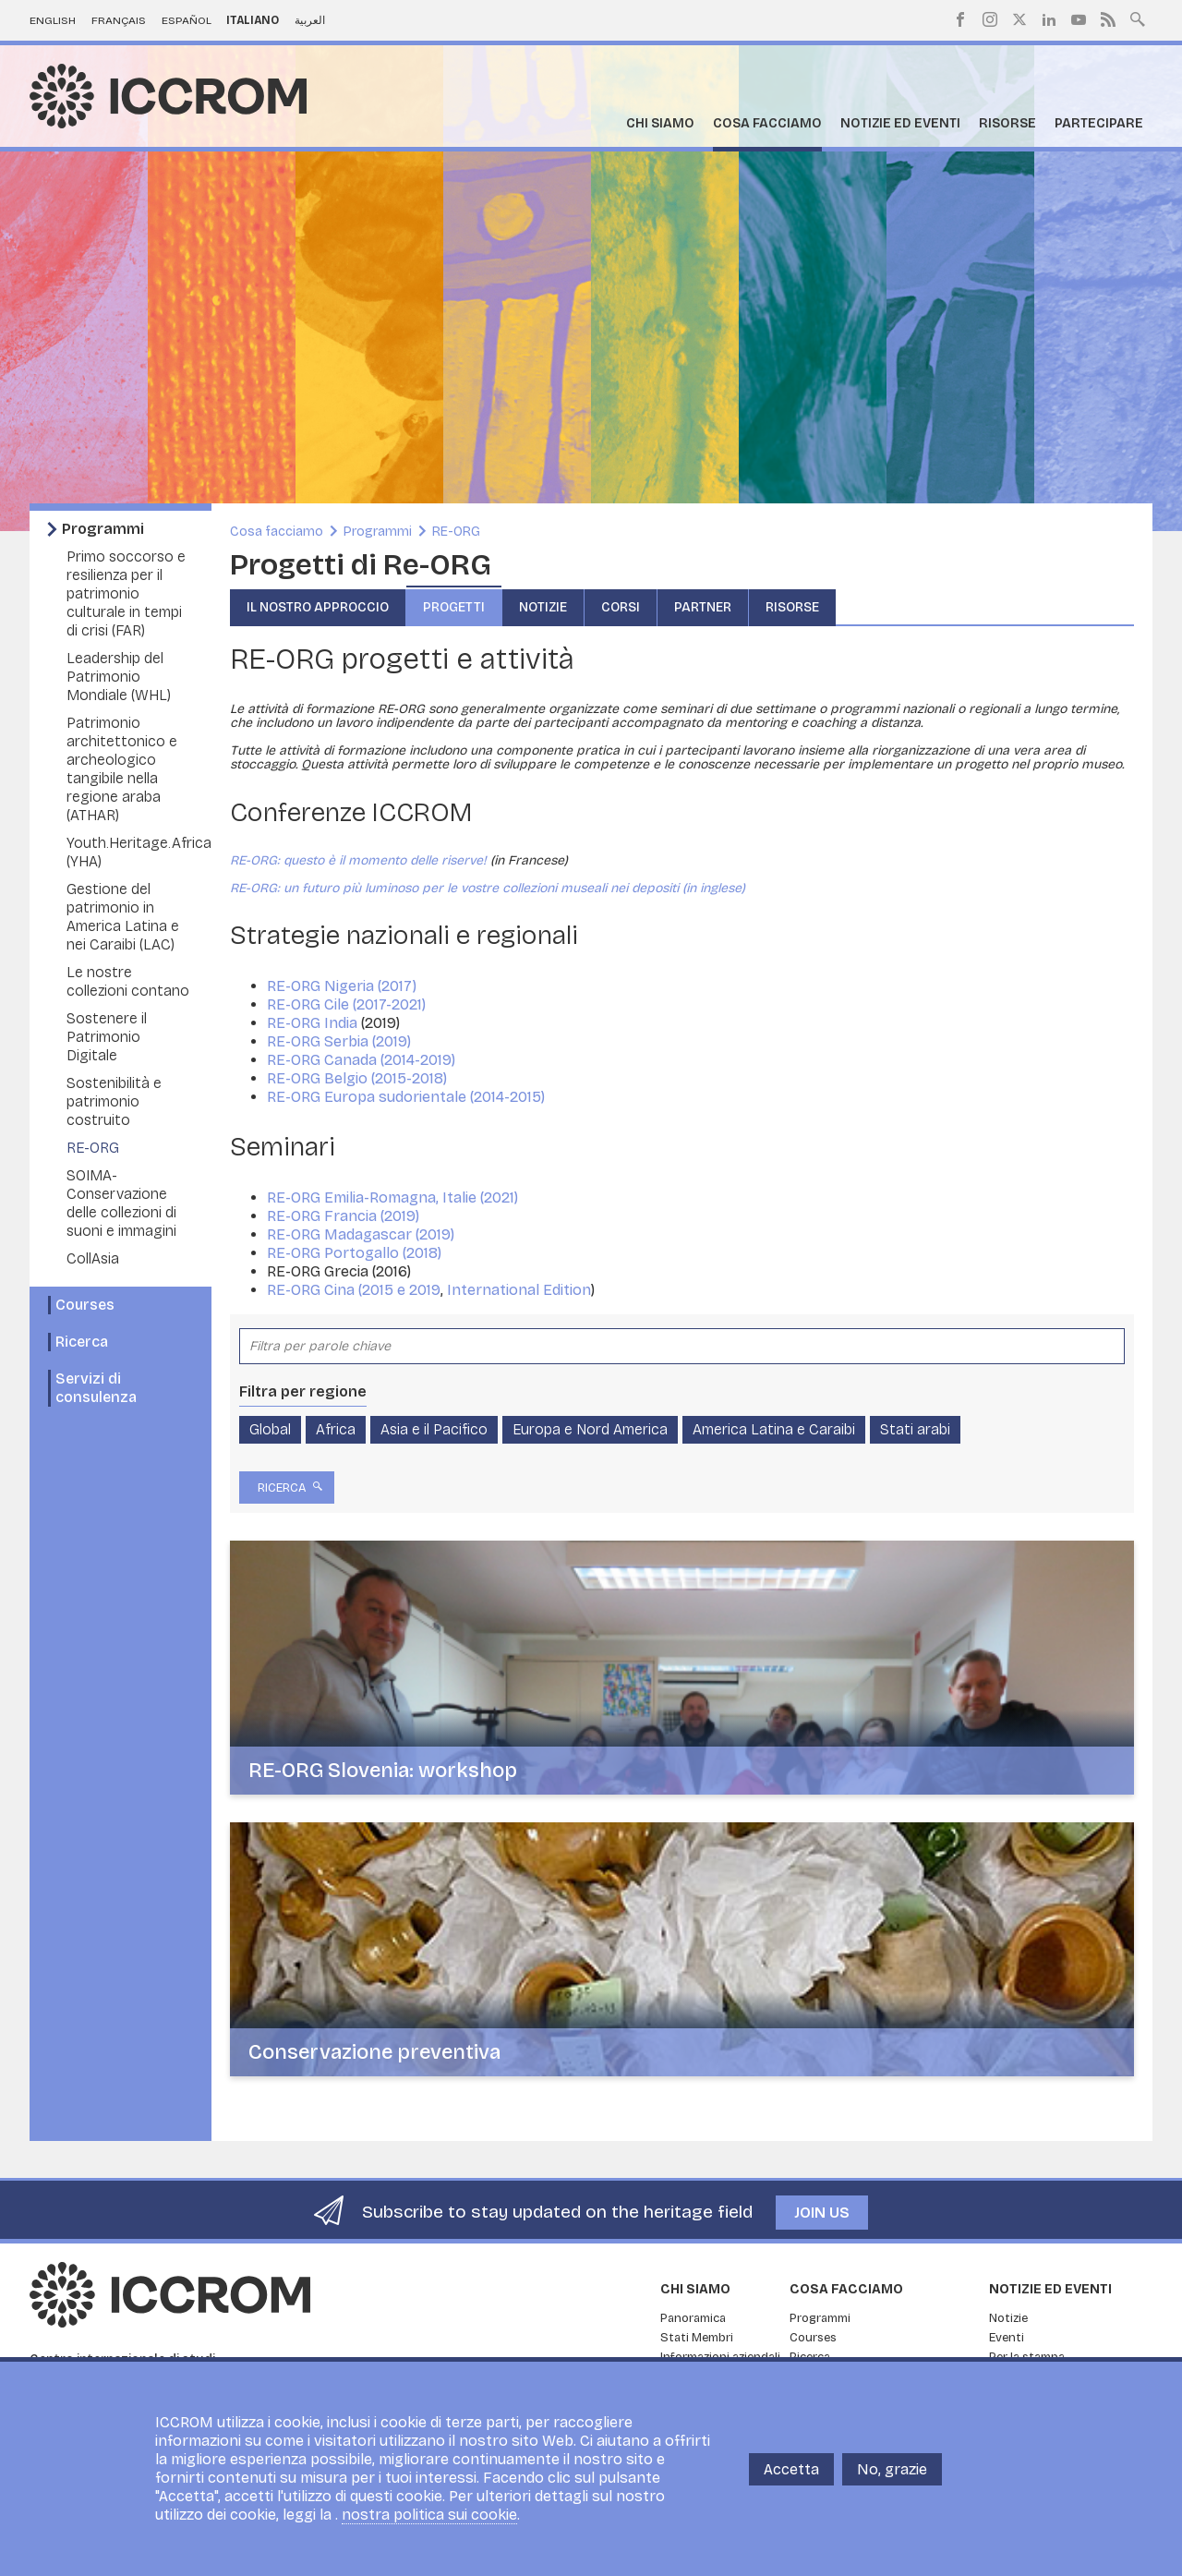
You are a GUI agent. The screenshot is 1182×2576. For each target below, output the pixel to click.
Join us (822, 2212)
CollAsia (92, 1258)
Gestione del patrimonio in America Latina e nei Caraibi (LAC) (122, 916)
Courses (85, 1304)
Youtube (1078, 19)
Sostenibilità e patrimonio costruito (114, 1101)
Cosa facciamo (767, 123)
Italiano (252, 20)
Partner (702, 607)
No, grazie (892, 2469)
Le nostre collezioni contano (127, 981)
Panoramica (693, 2318)
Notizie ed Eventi (900, 123)
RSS (1108, 19)
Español (186, 20)
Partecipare (1099, 123)
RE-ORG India (314, 1023)
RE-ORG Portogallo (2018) (354, 1253)
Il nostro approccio (318, 607)
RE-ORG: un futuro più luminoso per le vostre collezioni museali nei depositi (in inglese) (487, 888)
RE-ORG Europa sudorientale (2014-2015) (408, 1097)
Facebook (960, 19)
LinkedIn (1049, 19)
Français (118, 20)
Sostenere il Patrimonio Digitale (106, 1037)
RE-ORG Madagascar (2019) (360, 1234)
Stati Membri (696, 2337)
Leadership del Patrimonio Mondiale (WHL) (118, 676)
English (53, 20)
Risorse (1007, 123)
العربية (310, 20)
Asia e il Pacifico (434, 1429)
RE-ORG (92, 1147)
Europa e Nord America (590, 1429)
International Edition (519, 1290)
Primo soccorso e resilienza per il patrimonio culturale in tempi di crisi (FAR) (126, 593)
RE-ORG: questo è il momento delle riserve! (358, 860)
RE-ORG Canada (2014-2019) (363, 1060)
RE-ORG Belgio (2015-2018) (359, 1078)
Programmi (103, 529)
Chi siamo (660, 123)
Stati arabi (915, 1429)
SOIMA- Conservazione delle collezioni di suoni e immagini (121, 1203)
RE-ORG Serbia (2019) (341, 1041)
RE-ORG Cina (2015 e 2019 (353, 1290)
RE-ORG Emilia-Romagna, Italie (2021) (394, 1197)
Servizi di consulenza (96, 1388)
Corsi (620, 607)
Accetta (791, 2469)
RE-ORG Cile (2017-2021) (348, 1004)
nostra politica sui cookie (429, 2514)
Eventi (1006, 2337)
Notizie (543, 607)
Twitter (1019, 19)
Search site (1137, 17)
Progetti (454, 607)
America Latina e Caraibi (774, 1429)
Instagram (990, 19)
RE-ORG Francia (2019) (343, 1216)
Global (270, 1429)
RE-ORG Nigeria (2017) (343, 986)
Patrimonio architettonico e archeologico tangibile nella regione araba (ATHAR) (121, 769)
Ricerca (81, 1341)
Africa (336, 1429)
